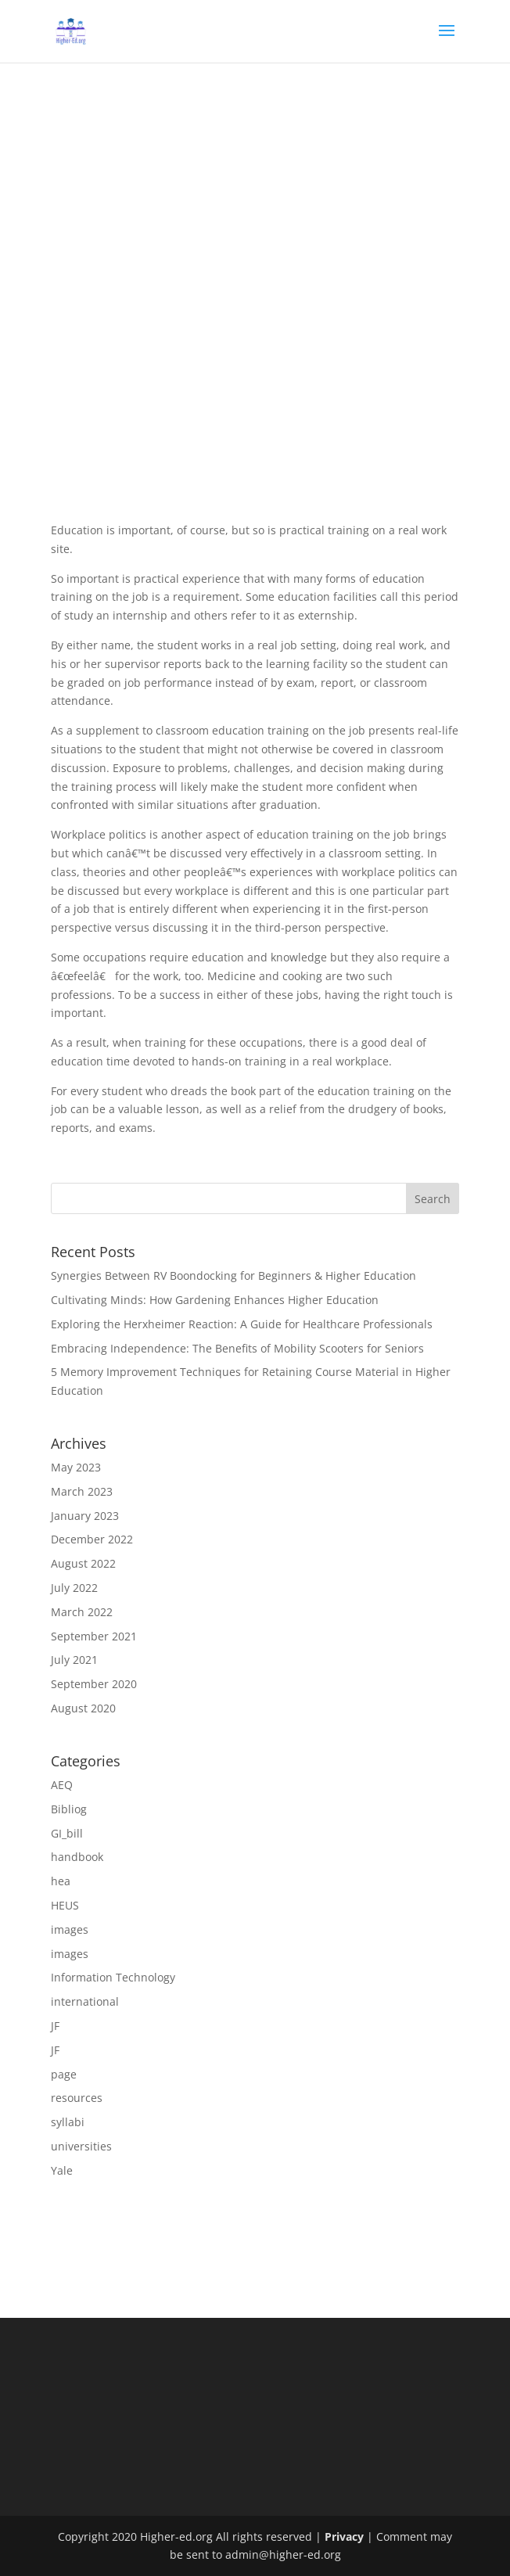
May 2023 (76, 1467)
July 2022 (74, 1587)
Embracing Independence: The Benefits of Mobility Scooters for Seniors (237, 1348)
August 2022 (83, 1563)
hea (60, 1881)
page (64, 2074)
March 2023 (82, 1491)
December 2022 (92, 1539)
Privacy (344, 2536)
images (69, 1929)
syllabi (67, 2121)
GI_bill (67, 1833)
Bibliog (69, 1809)
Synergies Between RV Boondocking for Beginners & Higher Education (233, 1275)
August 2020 (83, 1708)
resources (76, 2097)
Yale (62, 2170)
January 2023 (85, 1515)
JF (55, 2025)
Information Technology (113, 1977)
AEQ (62, 1784)
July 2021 (74, 1659)
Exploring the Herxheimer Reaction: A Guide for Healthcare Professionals (242, 1324)
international (85, 2001)
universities (81, 2146)
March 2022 (82, 1611)
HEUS (65, 1905)
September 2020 (94, 1683)
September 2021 (94, 1636)
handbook (77, 1856)
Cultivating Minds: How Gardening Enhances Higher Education (215, 1299)
